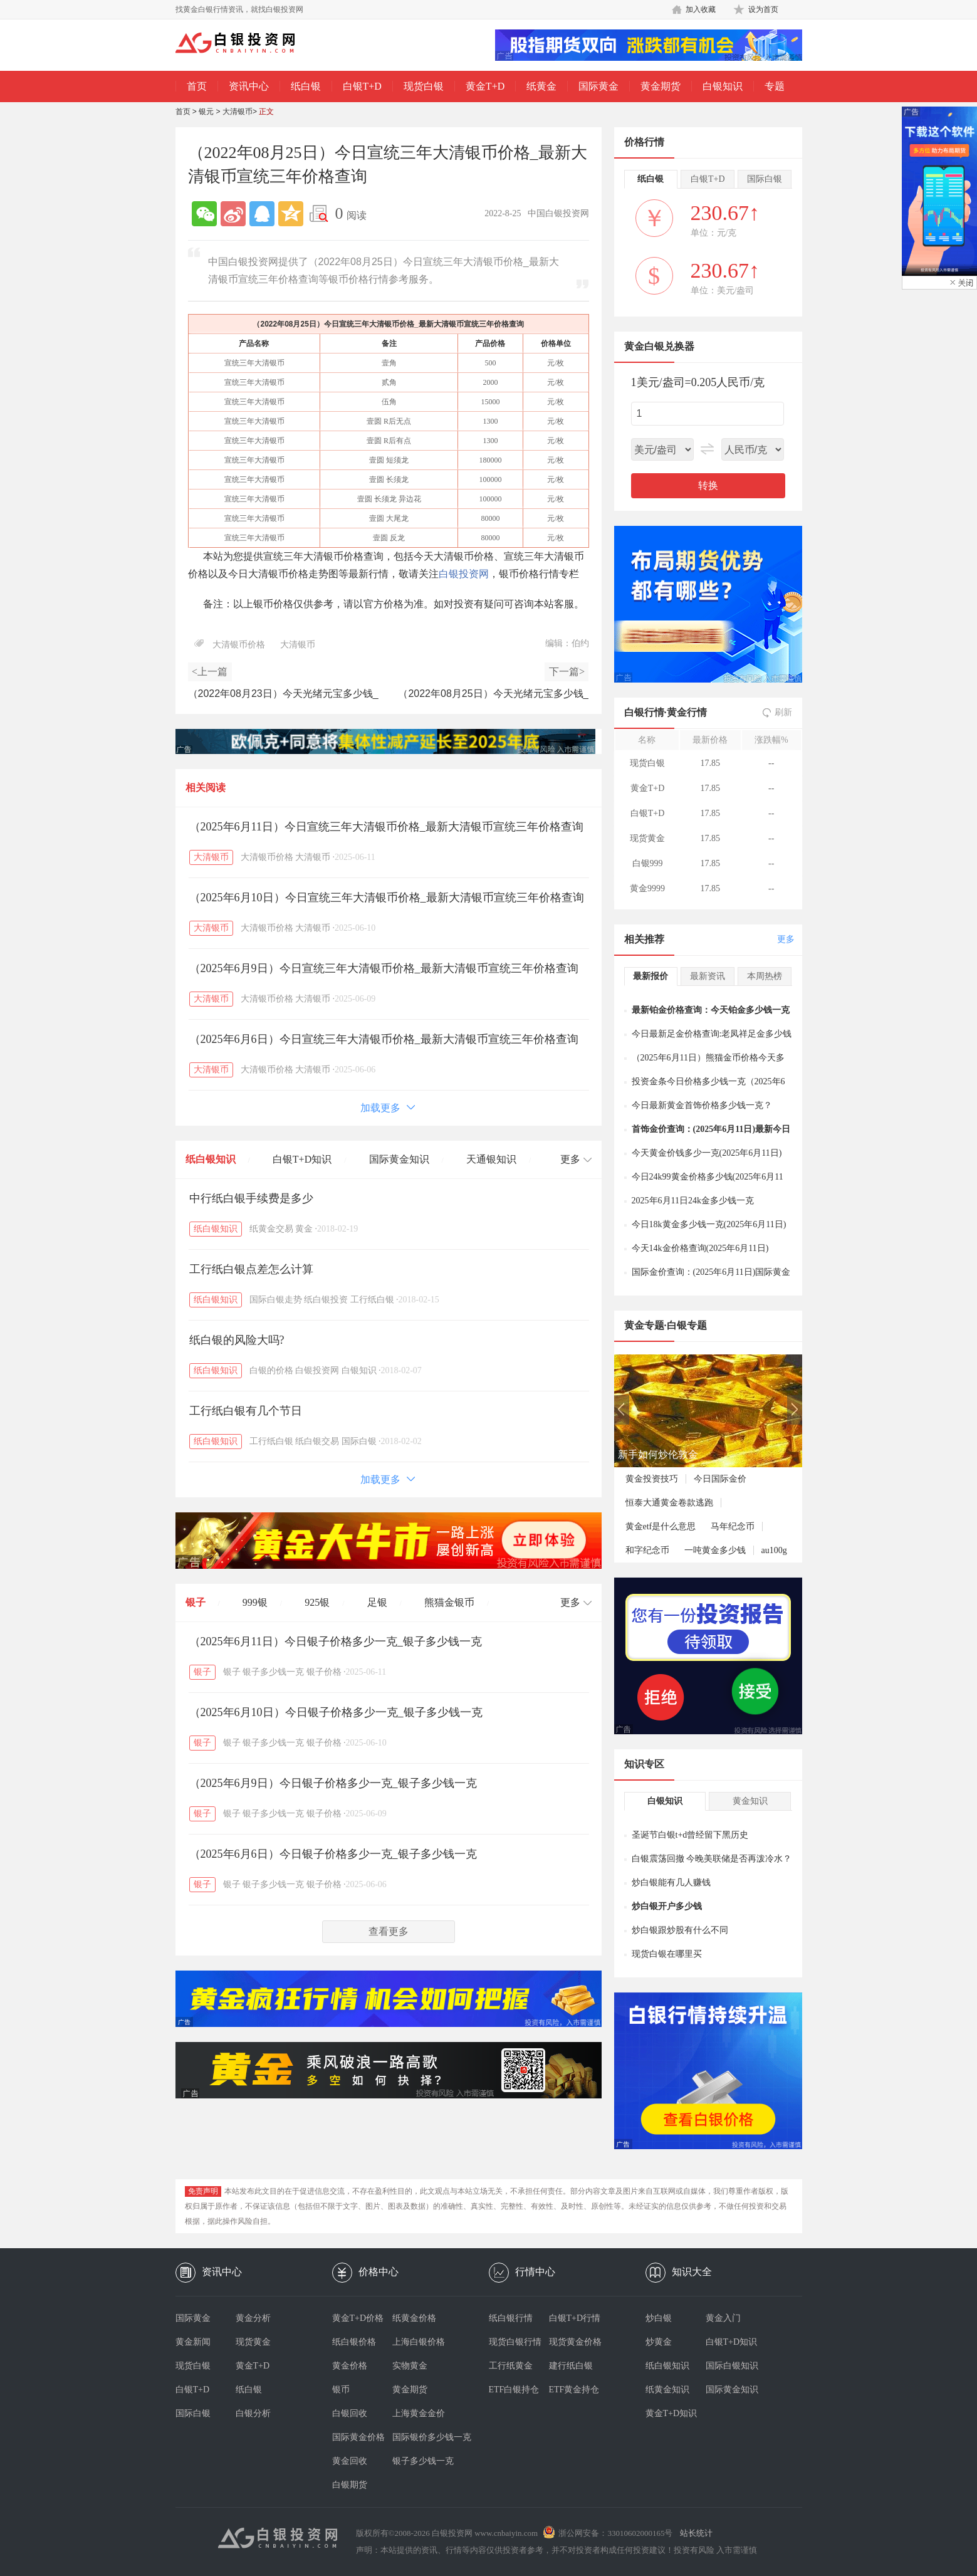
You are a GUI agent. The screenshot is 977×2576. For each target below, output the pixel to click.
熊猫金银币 (449, 1602)
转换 (708, 485)
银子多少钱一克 (273, 1672)
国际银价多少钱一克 (422, 2437)
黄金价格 (349, 2365)
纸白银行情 (511, 2318)
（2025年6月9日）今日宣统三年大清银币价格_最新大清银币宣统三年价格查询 (383, 968)
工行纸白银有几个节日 (245, 1411)
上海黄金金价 (418, 2413)
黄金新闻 (193, 2342)
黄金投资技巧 (651, 1479)
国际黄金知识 (399, 1159)
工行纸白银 (372, 1299)
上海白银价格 (418, 2342)
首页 (197, 86)
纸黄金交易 (271, 1228)
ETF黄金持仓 (574, 2389)
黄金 (304, 1228)
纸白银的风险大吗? (237, 1340)
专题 (775, 86)
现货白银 (424, 86)
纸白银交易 (317, 1441)
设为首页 (763, 9)
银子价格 (324, 1672)
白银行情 (644, 712)
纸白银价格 (354, 2342)
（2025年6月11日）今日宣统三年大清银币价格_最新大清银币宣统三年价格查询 (386, 826)
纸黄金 (541, 86)
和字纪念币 (647, 1550)
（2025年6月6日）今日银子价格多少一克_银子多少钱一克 (333, 1854)
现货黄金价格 (575, 2342)
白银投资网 (464, 573)
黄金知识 (750, 1801)
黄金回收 (349, 2461)
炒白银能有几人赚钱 (671, 1882)
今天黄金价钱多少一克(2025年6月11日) (707, 1153)
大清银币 (237, 111)
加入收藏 (701, 9)
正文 (266, 111)
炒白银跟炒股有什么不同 (680, 1930)
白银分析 (253, 2413)
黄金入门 (723, 2318)
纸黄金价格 (414, 2318)
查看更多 (388, 1931)
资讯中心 (249, 86)
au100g (774, 1550)
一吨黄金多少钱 (715, 1550)
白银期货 (349, 2485)
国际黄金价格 (358, 2437)
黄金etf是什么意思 (660, 1526)
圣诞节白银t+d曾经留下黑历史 (690, 1835)
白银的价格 (271, 1370)
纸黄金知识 (667, 2389)
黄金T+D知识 (671, 2413)
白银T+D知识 (302, 1159)
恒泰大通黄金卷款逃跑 (669, 1502)
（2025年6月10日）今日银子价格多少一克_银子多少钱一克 (336, 1712)
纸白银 (306, 86)
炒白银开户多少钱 (667, 1906)
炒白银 (658, 2318)
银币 (341, 2389)
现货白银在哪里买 (667, 1954)
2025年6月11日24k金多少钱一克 (693, 1200)
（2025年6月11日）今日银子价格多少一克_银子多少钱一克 (335, 1641)
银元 (206, 111)
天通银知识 (491, 1159)
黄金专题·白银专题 (665, 1325)
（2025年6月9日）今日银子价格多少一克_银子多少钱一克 (333, 1783)
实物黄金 (409, 2365)
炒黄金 (658, 2342)
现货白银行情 (515, 2342)
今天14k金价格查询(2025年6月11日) (700, 1248)
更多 (786, 939)
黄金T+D (485, 86)
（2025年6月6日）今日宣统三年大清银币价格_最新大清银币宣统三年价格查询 (383, 1039)
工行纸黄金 (511, 2365)
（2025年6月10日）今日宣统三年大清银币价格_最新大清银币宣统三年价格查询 (386, 897)
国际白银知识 (732, 2365)
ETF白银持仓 (514, 2389)
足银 (377, 1602)
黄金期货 (660, 86)
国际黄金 (598, 86)
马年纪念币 (733, 1526)
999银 (255, 1602)
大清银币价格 (238, 644)
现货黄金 (253, 2342)
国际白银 (359, 1441)
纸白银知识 (210, 1159)
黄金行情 (687, 712)
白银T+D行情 (575, 2318)
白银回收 (349, 2413)
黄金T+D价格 (358, 2318)
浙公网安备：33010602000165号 (615, 2533)
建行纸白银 (571, 2365)
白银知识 (723, 86)
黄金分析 (253, 2318)
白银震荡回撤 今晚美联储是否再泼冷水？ (712, 1858)
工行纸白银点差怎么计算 (251, 1269)
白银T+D (362, 86)
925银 (317, 1602)
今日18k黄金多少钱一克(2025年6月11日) (709, 1224)
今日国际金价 (720, 1479)
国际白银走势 (275, 1299)
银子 (195, 1602)
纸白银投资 (326, 1299)
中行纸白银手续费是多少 (251, 1198)
